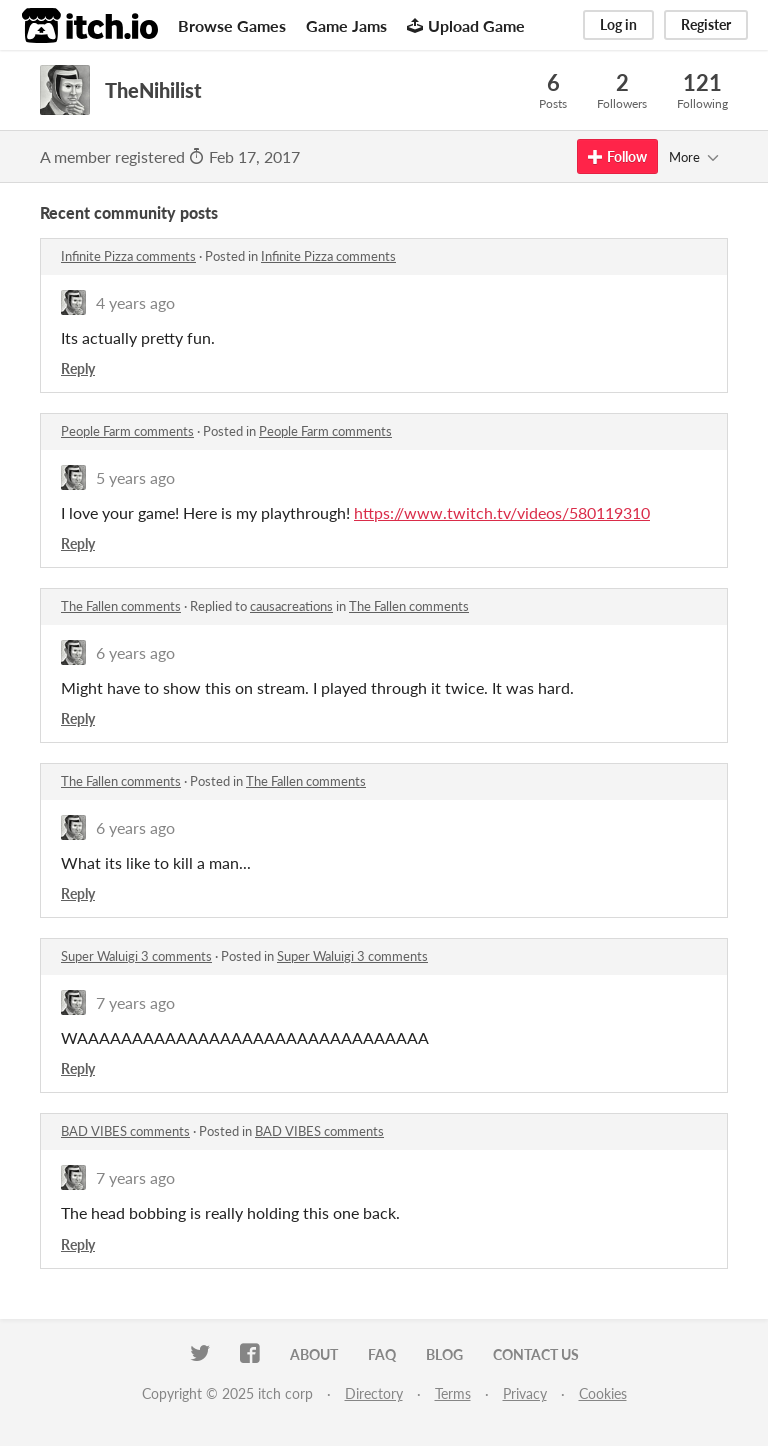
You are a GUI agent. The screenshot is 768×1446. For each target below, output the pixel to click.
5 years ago (135, 477)
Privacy (525, 1393)
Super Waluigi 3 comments (136, 956)
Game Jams (346, 25)
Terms (453, 1393)
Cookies (603, 1393)
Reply (78, 368)
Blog (444, 1354)
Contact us (536, 1354)
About (314, 1354)
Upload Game (466, 25)
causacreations (291, 606)
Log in (618, 24)
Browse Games (232, 25)
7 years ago (135, 1002)
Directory (374, 1393)
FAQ (382, 1354)
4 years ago (135, 302)
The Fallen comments (121, 606)
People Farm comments (127, 431)
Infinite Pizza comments (128, 256)
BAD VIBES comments (125, 1131)
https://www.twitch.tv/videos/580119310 (502, 512)
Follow (617, 156)
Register (706, 24)
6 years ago (135, 652)
